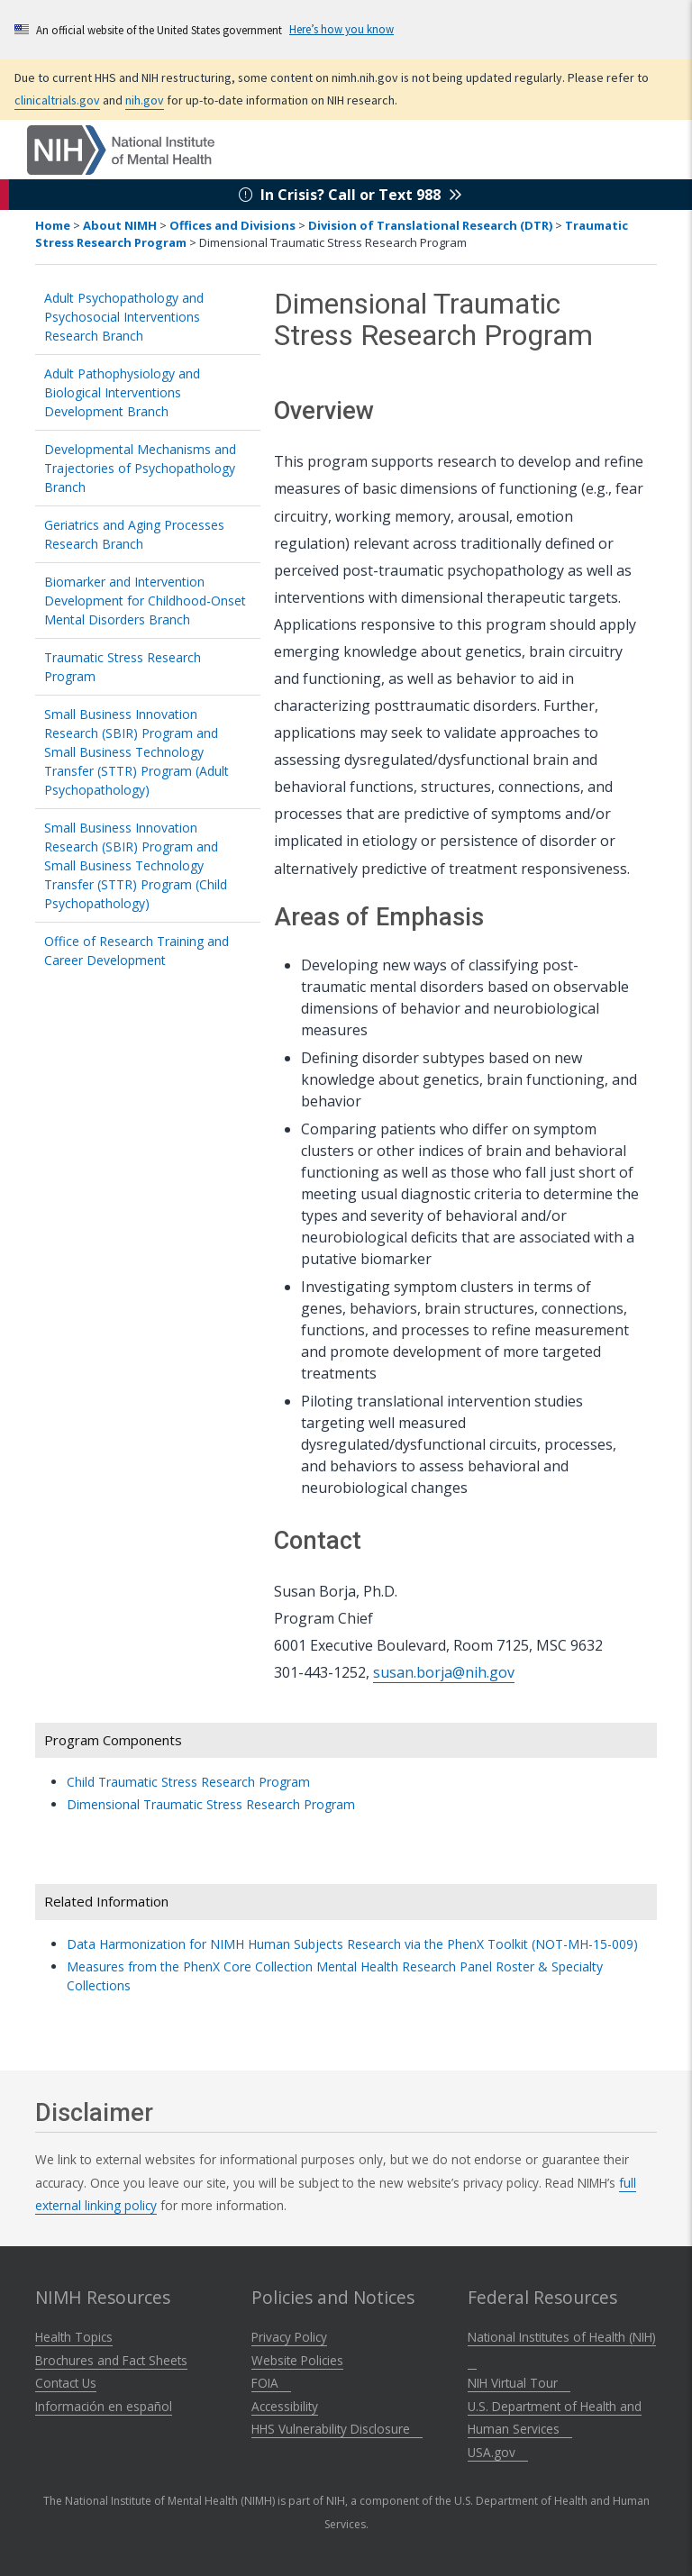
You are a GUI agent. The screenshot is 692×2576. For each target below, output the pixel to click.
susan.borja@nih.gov (443, 1672)
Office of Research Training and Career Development (136, 951)
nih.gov (144, 100)
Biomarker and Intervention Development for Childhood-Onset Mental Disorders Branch (145, 600)
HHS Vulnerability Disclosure (337, 2428)
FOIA (271, 2382)
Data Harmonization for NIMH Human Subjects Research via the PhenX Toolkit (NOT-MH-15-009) (359, 1943)
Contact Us (65, 2382)
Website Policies (297, 2360)
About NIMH (120, 225)
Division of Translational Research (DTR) (430, 225)
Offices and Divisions (232, 225)
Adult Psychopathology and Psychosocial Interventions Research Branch (124, 316)
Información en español (103, 2406)
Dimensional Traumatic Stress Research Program (211, 1804)
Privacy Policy (289, 2336)
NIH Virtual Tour (519, 2382)
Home (52, 225)
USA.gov (498, 2452)
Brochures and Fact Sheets (111, 2360)
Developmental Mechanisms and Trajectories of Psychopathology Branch (140, 468)
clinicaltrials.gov (57, 100)
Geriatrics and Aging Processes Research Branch (134, 534)
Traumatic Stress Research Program (122, 667)
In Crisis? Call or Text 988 (350, 195)
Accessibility (284, 2406)
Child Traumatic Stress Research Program (188, 1781)
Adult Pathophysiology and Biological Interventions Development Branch (122, 392)
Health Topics (74, 2336)
